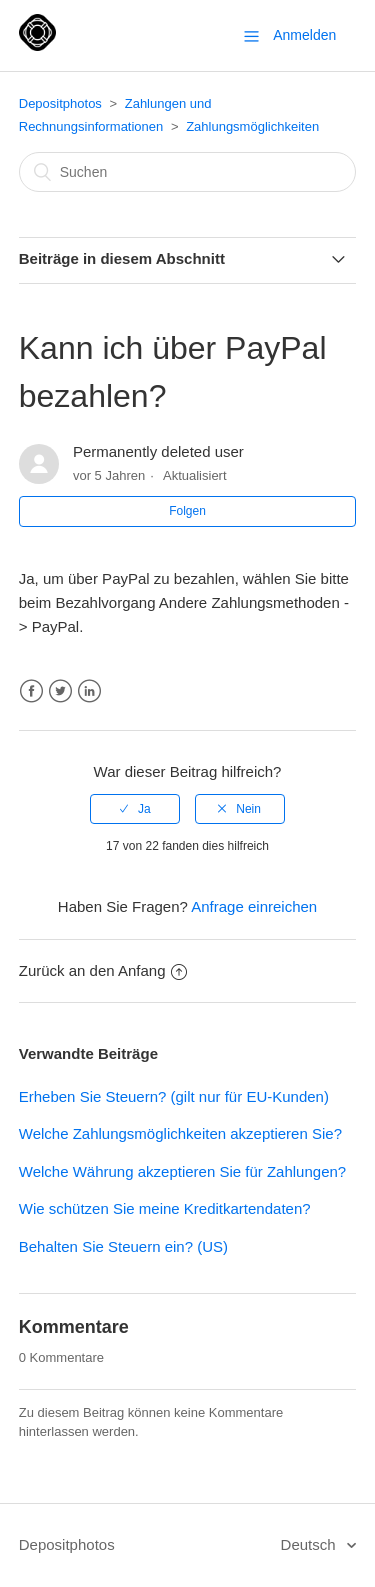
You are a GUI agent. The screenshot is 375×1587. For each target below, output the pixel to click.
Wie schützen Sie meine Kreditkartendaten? (165, 1208)
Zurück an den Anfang (103, 970)
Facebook (31, 691)
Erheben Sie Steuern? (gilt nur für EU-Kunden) (174, 1096)
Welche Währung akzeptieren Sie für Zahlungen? (182, 1171)
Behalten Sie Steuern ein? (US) (123, 1246)
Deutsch (310, 1544)
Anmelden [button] (304, 35)
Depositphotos (60, 103)
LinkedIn (89, 691)
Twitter (60, 691)
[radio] (135, 809)
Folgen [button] (187, 511)
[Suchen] (188, 172)
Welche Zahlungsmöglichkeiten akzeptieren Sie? (180, 1133)
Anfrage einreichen (254, 906)
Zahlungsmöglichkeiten (252, 126)
